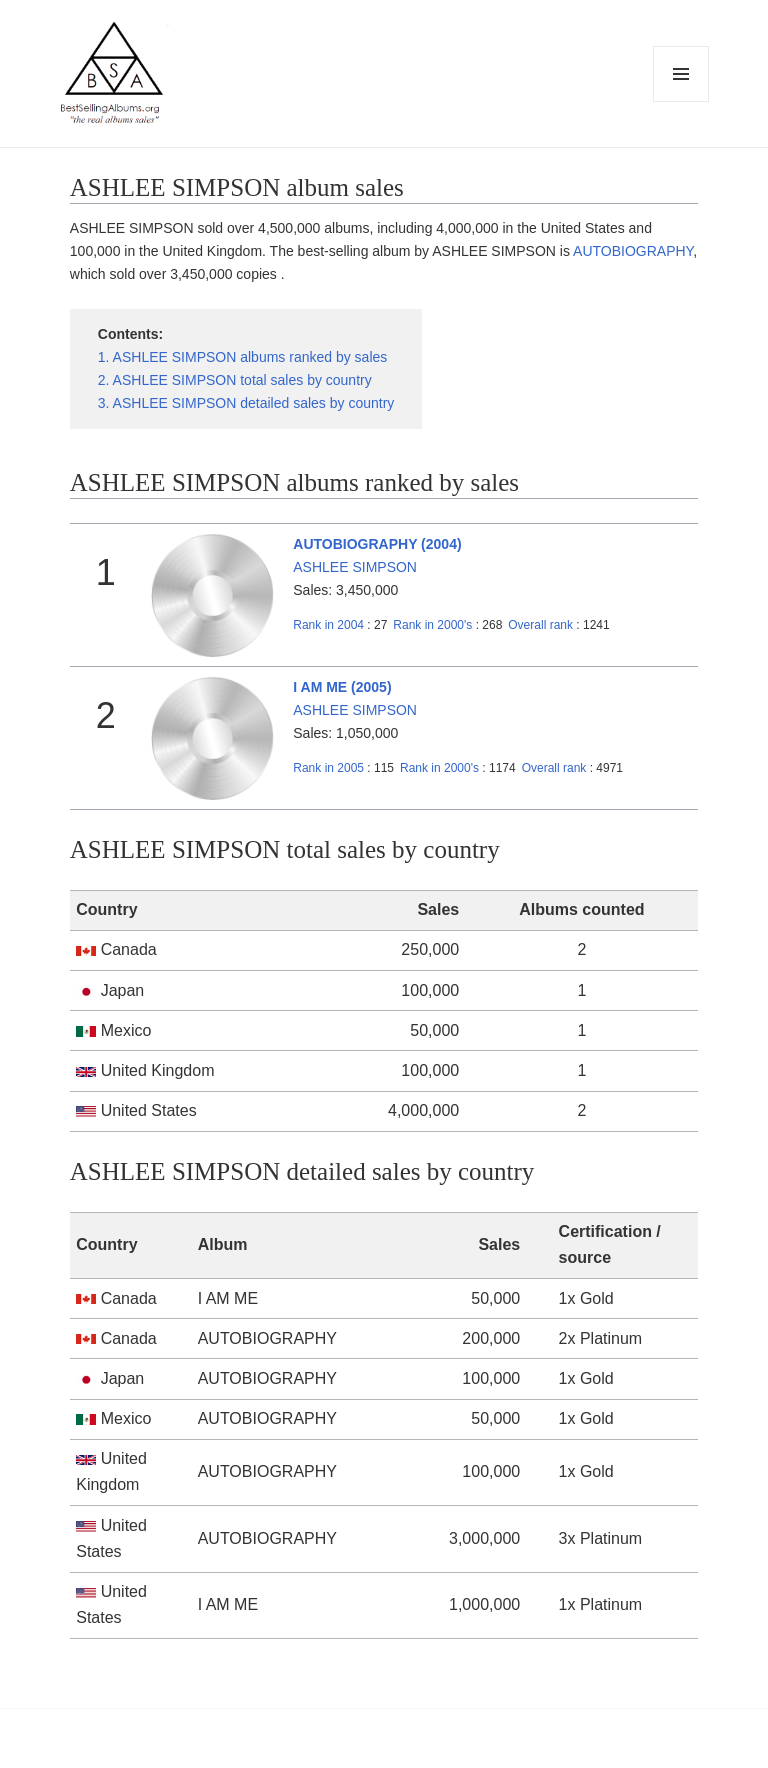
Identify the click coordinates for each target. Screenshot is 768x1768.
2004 (328, 625)
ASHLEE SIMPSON (355, 567)
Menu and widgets (681, 101)
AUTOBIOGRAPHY (633, 251)
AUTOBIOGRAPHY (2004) (377, 544)
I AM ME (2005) (342, 687)
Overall (540, 625)
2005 (328, 768)
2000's (434, 625)
